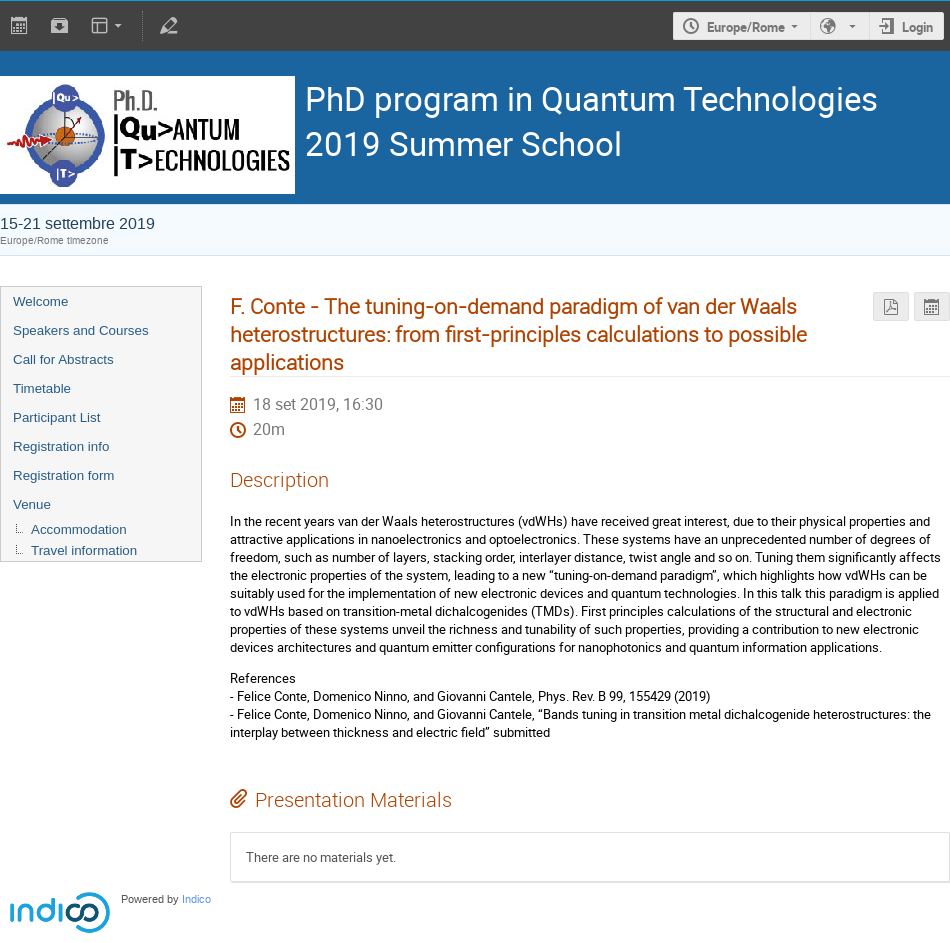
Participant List (56, 417)
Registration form (63, 475)
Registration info (61, 446)
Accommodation (79, 529)
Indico (196, 899)
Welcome (40, 301)
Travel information (84, 550)
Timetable (42, 388)
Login (917, 27)
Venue (32, 504)
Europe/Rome (746, 27)
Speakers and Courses (81, 330)
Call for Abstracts (63, 359)
